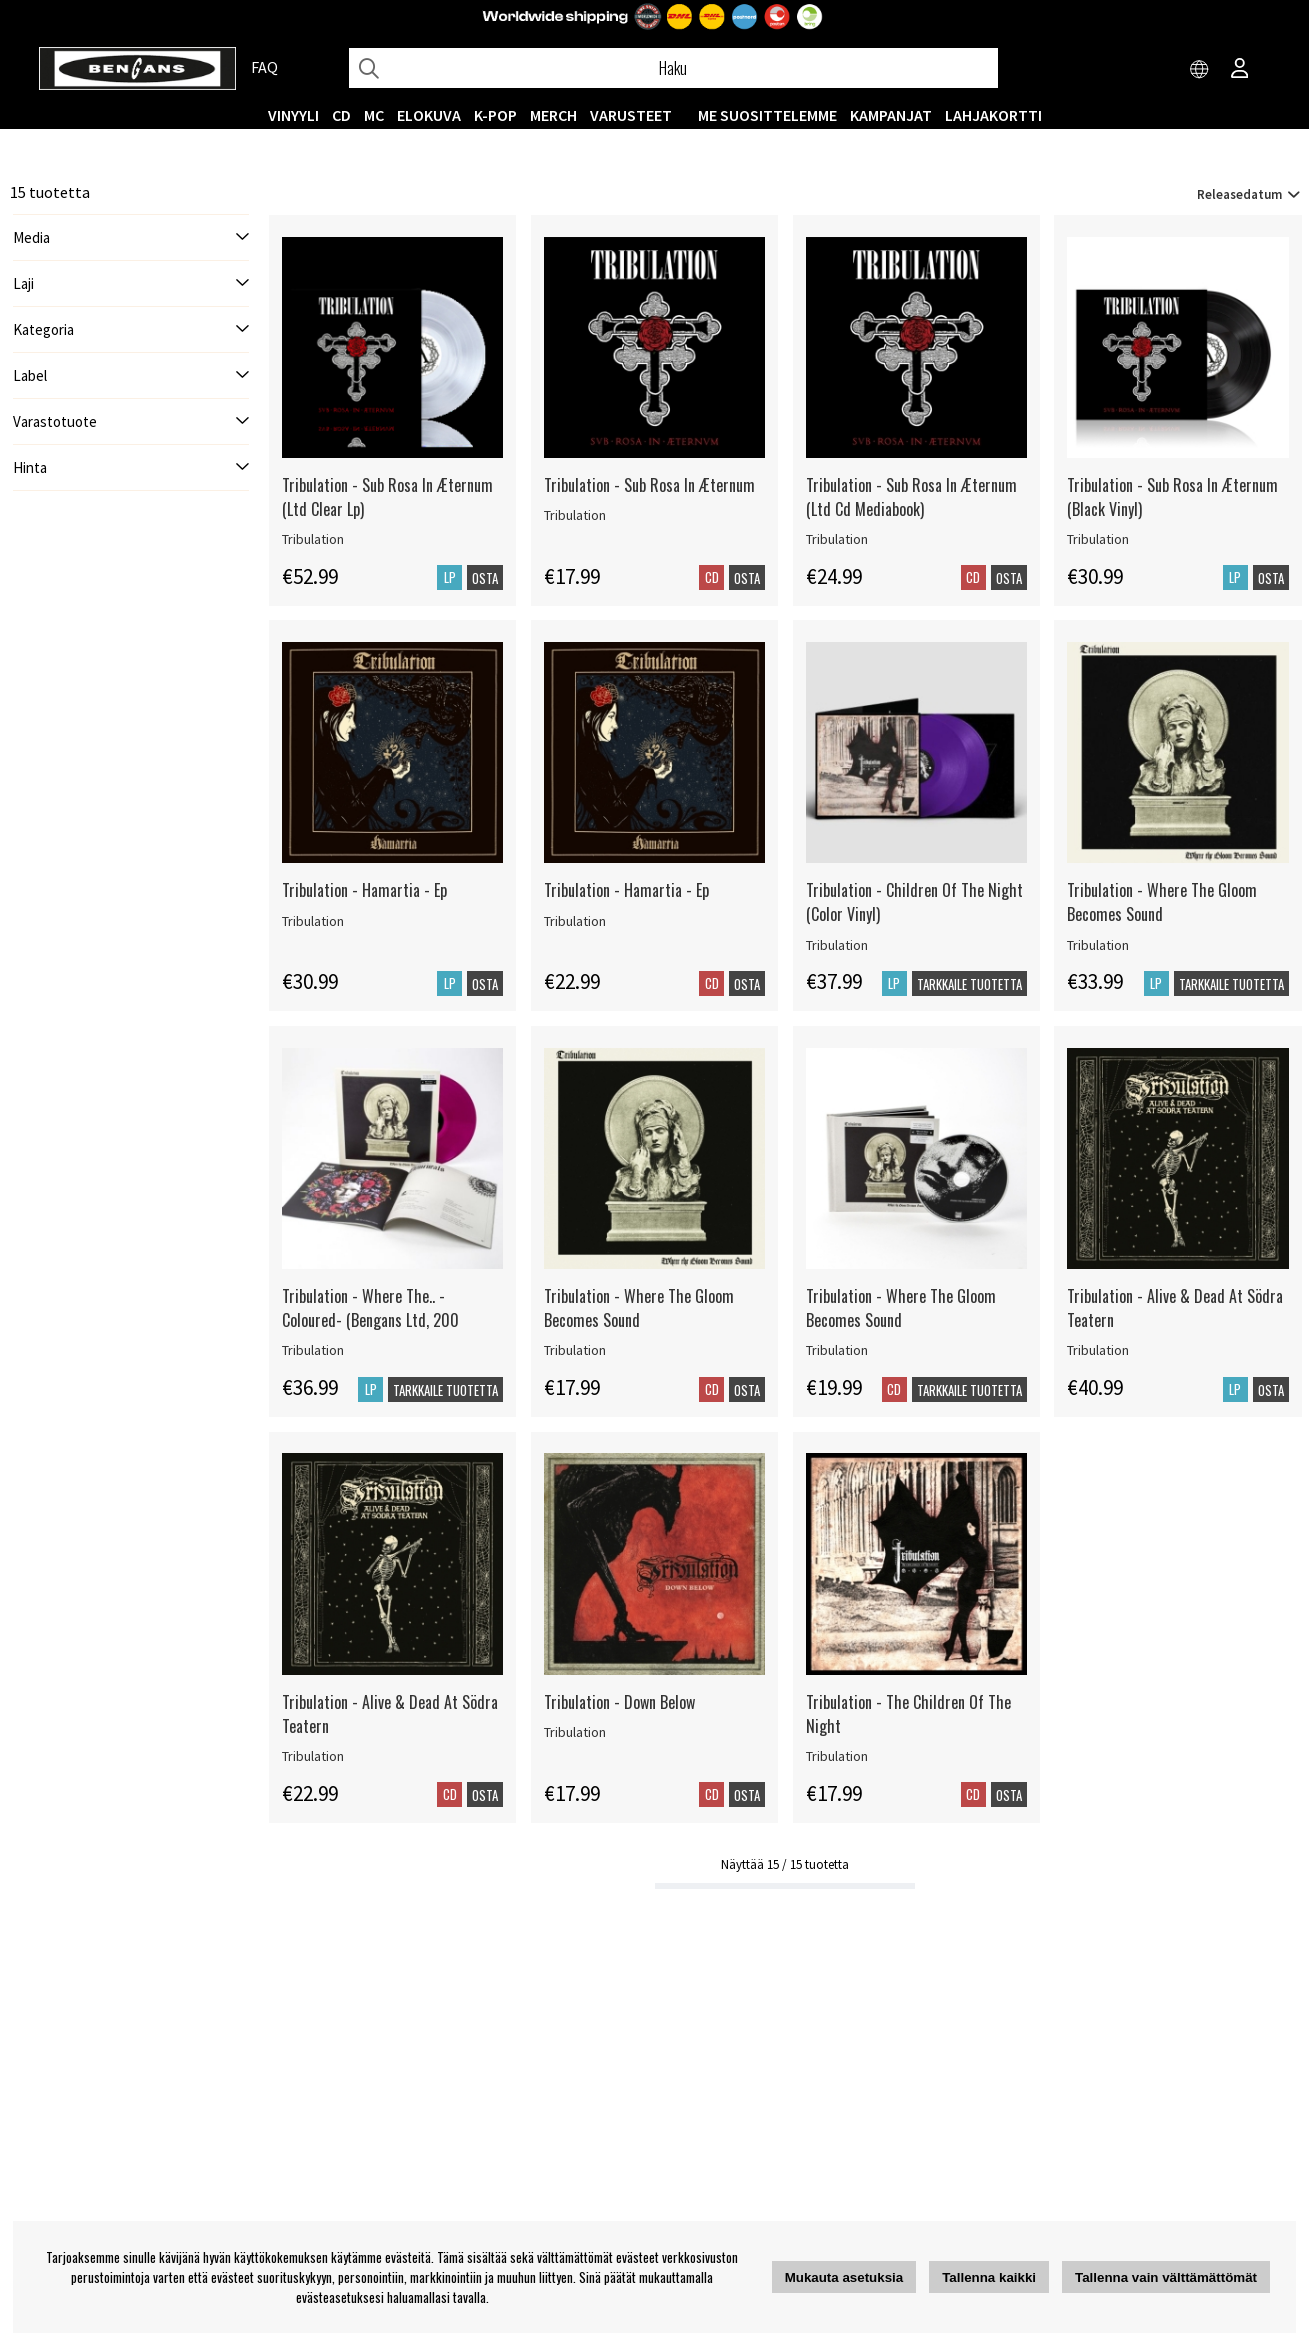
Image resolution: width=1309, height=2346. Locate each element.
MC (374, 115)
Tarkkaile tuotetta (969, 984)
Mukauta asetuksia (844, 2277)
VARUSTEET (631, 115)
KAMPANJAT (891, 115)
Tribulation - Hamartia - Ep (364, 890)
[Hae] (673, 68)
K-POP (495, 115)
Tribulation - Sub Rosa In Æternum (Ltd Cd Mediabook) (911, 497)
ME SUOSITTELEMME (767, 115)
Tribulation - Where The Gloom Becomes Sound (1162, 902)
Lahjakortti (993, 115)
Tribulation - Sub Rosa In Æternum (649, 485)
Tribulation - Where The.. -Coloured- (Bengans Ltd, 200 (370, 1308)
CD (341, 115)
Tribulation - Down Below (619, 1702)
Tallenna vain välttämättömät (1166, 2277)
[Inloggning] (1240, 70)
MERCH (553, 115)
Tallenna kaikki (989, 2277)
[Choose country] (1200, 70)
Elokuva (429, 115)
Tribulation (313, 539)
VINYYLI (293, 115)
